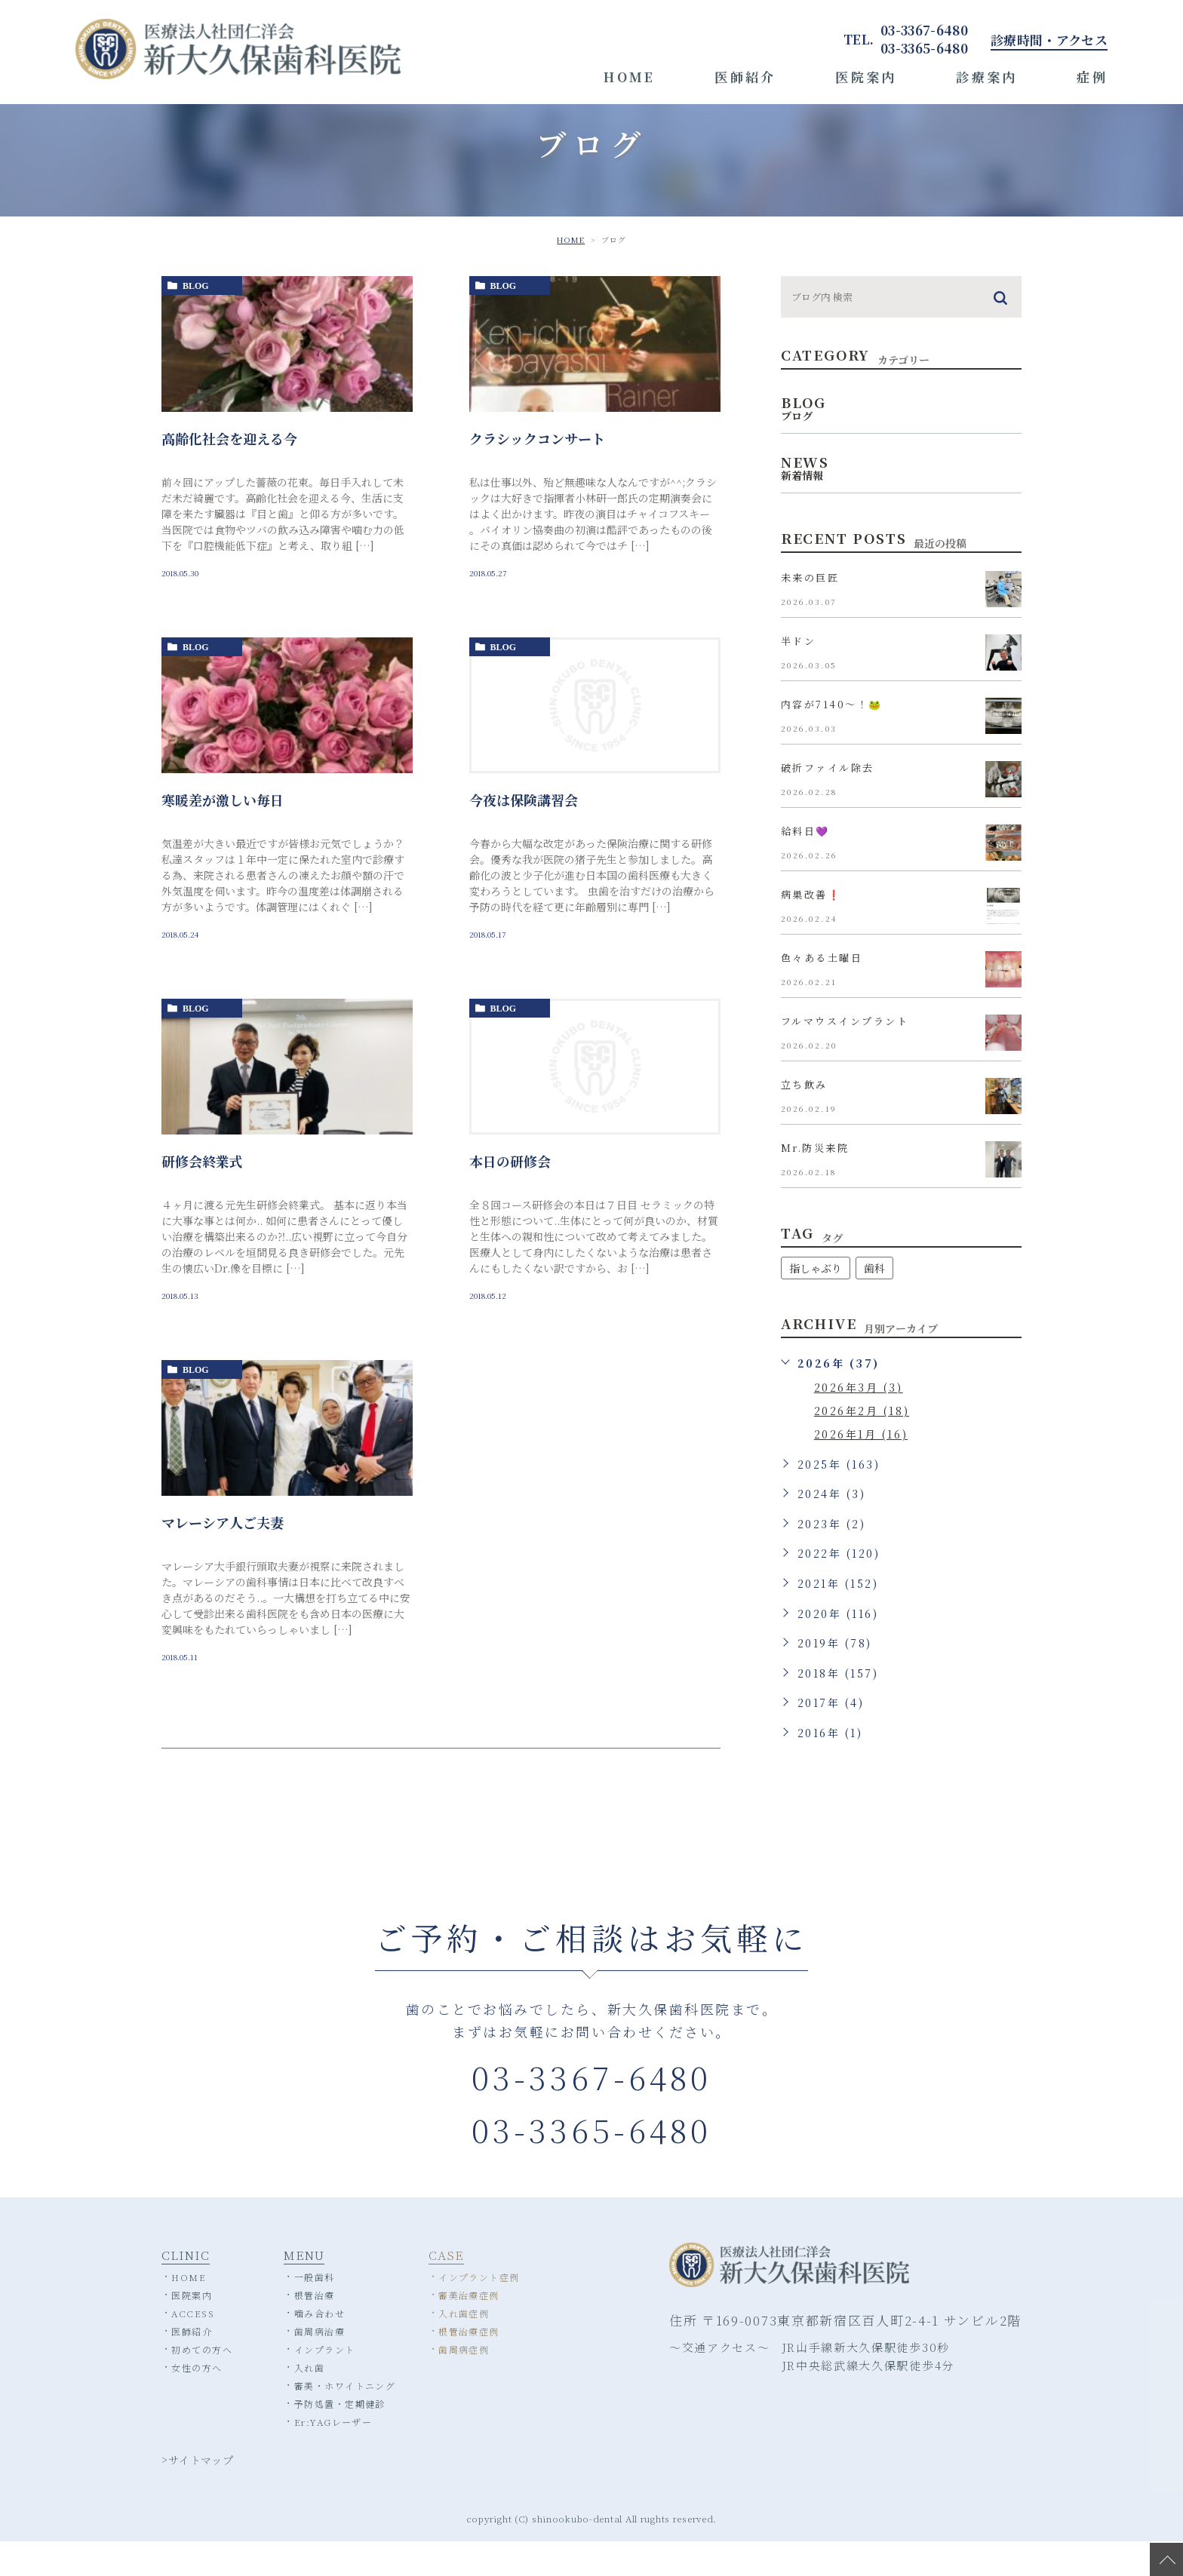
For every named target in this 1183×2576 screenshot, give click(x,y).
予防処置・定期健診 (340, 2437)
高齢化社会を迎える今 (229, 473)
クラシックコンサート (537, 473)
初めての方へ (201, 2383)
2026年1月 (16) (861, 1468)
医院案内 (866, 76)
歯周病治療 (319, 2365)
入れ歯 (309, 2401)
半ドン (798, 676)
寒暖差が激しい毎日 (222, 834)
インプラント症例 (479, 2310)
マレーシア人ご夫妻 (222, 1557)
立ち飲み (804, 1120)
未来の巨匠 (810, 613)
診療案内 (987, 76)
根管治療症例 (468, 2365)
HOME (630, 76)
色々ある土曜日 (822, 993)
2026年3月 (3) (858, 1421)
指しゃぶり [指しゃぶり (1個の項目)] (815, 1302)
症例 (1092, 76)
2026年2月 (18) (861, 1445)
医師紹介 (745, 76)
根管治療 (314, 2329)
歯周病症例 (463, 2383)
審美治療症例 (468, 2329)
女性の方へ (196, 2401)
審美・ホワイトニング (344, 2419)
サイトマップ (201, 2493)
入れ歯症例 (463, 2347)
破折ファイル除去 (827, 803)
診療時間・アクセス (1049, 39)
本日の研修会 (510, 1195)
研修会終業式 (202, 1195)
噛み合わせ (319, 2347)
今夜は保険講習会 (523, 834)
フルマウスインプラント (845, 1056)
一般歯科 (314, 2310)
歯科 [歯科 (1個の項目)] (874, 1302)
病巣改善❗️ (811, 930)
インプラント (324, 2383)
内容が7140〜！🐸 (832, 739)
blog (196, 320)
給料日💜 (805, 866)
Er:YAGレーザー (333, 2456)
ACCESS (192, 2347)
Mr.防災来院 (815, 1183)
